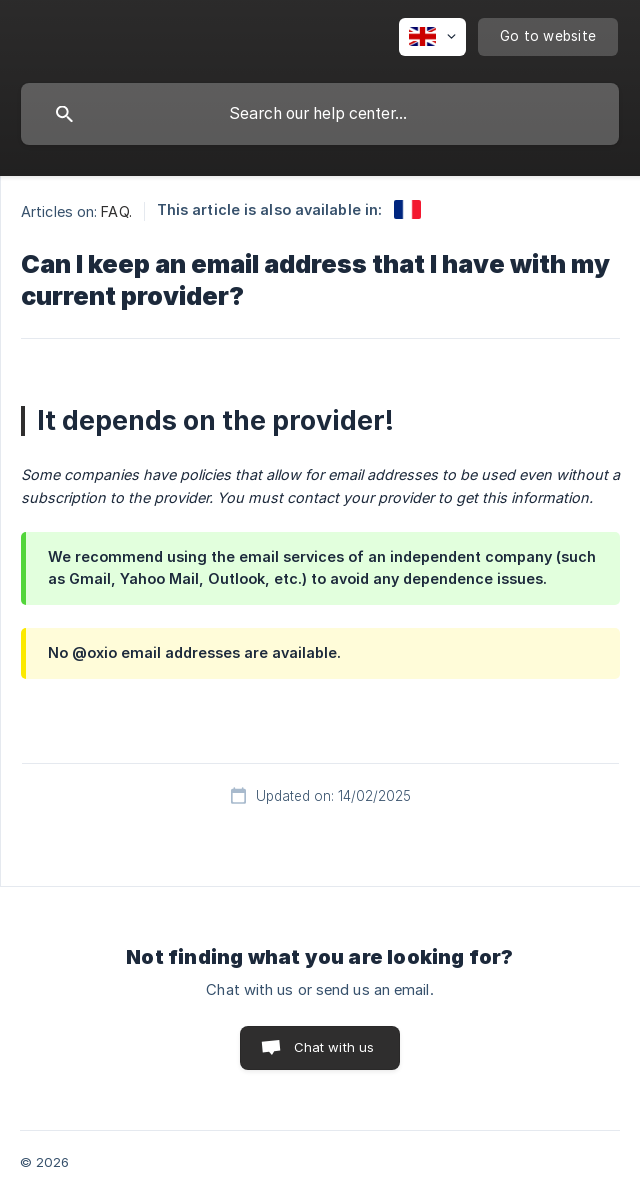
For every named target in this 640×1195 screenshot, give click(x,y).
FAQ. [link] (116, 211)
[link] (407, 209)
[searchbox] (320, 114)
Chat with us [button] (334, 1047)
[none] (432, 37)
